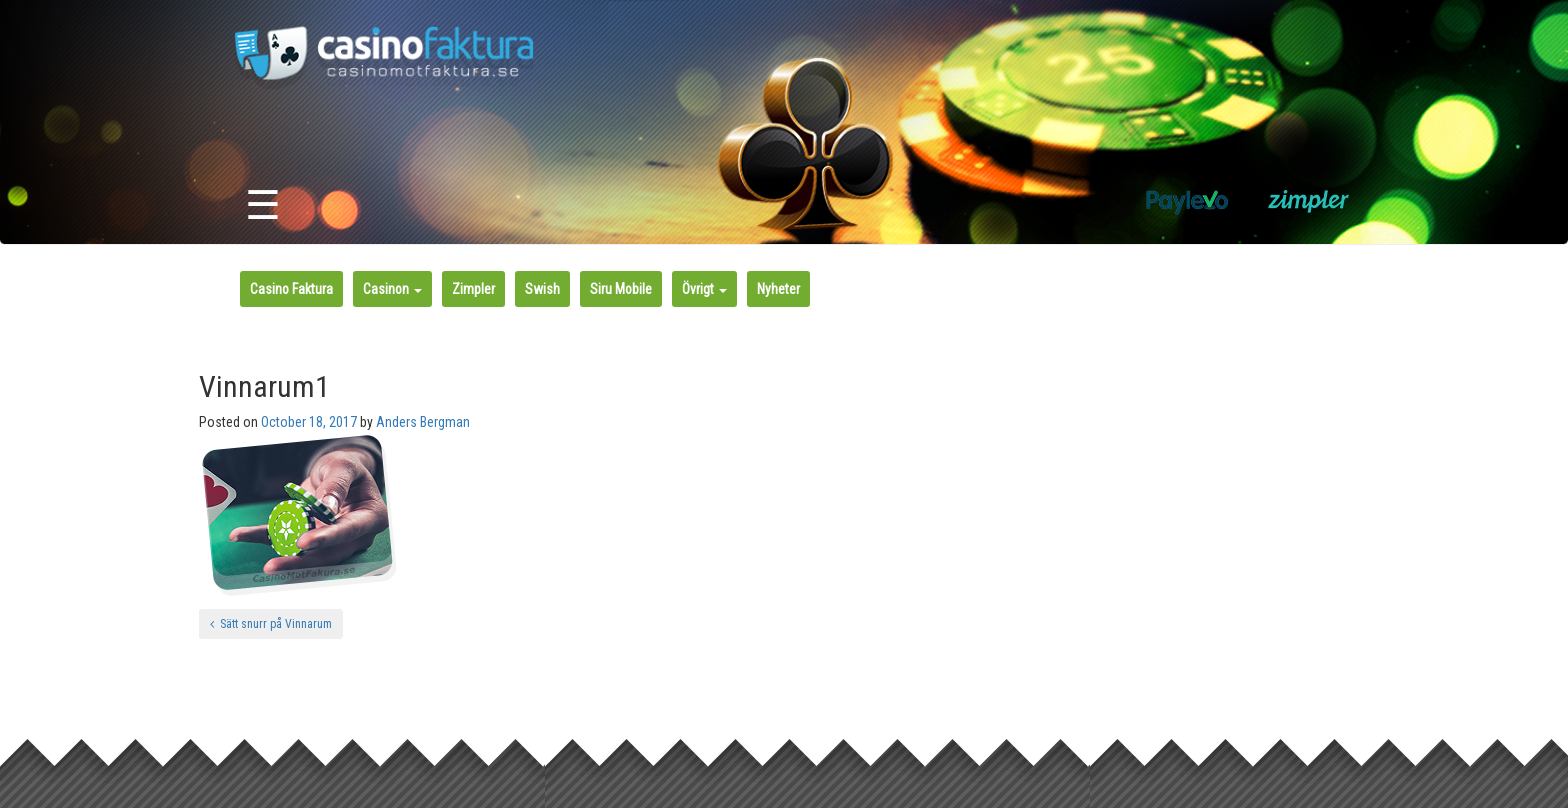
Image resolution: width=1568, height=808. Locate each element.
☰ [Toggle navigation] (263, 205)
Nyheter (778, 289)
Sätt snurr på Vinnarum (271, 624)
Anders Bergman (423, 422)
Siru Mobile (621, 289)
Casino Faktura (291, 289)
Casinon (392, 289)
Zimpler (473, 289)
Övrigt (704, 289)
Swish (542, 289)
